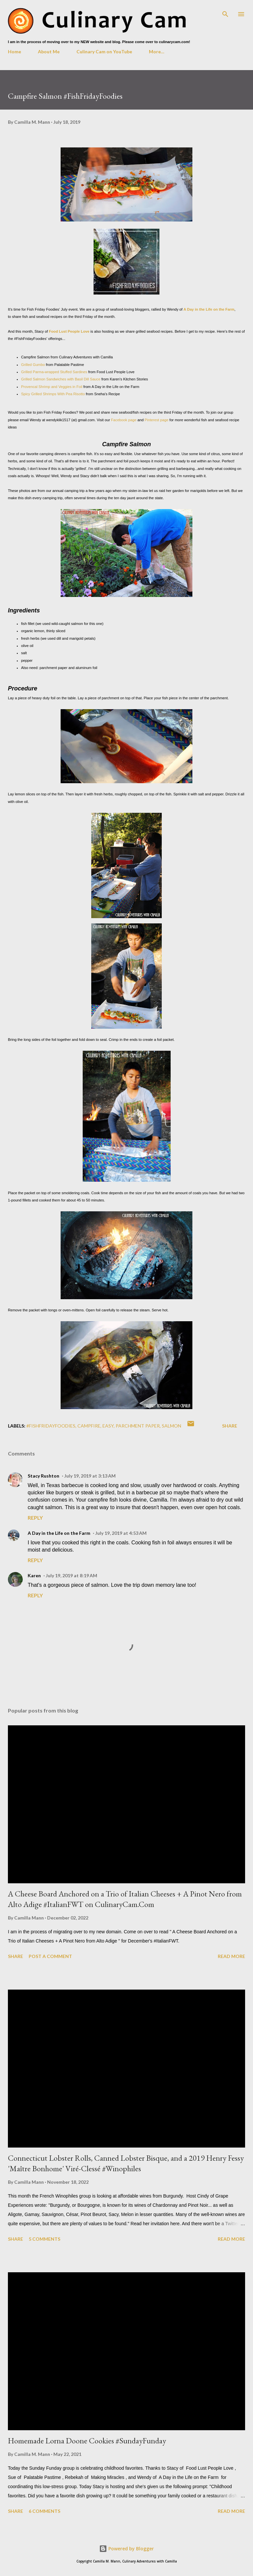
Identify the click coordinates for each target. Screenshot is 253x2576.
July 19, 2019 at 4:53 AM (121, 1533)
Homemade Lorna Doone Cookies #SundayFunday (87, 2440)
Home (14, 51)
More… (156, 51)
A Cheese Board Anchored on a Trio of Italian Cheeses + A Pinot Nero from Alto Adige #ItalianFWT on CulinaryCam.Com (125, 1899)
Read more (231, 1956)
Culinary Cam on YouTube (104, 51)
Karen (34, 1575)
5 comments (44, 2239)
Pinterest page (156, 420)
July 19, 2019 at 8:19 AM (71, 1575)
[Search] (225, 12)
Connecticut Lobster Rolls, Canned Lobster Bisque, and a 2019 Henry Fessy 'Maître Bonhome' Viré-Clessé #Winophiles (126, 2163)
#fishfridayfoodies (50, 1426)
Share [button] (229, 1426)
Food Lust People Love (69, 331)
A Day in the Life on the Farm (208, 309)
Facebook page (124, 420)
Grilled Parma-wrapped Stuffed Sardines (54, 372)
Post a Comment (50, 1956)
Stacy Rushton (43, 1476)
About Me (49, 51)
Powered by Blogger (126, 2548)
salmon (171, 1426)
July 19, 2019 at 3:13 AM (90, 1476)
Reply (35, 1517)
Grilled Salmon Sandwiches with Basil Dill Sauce (60, 379)
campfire (88, 1426)
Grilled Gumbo (33, 365)
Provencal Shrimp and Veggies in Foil (51, 387)
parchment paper (138, 1426)
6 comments (44, 2511)
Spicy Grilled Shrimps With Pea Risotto (53, 394)
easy (108, 1426)
